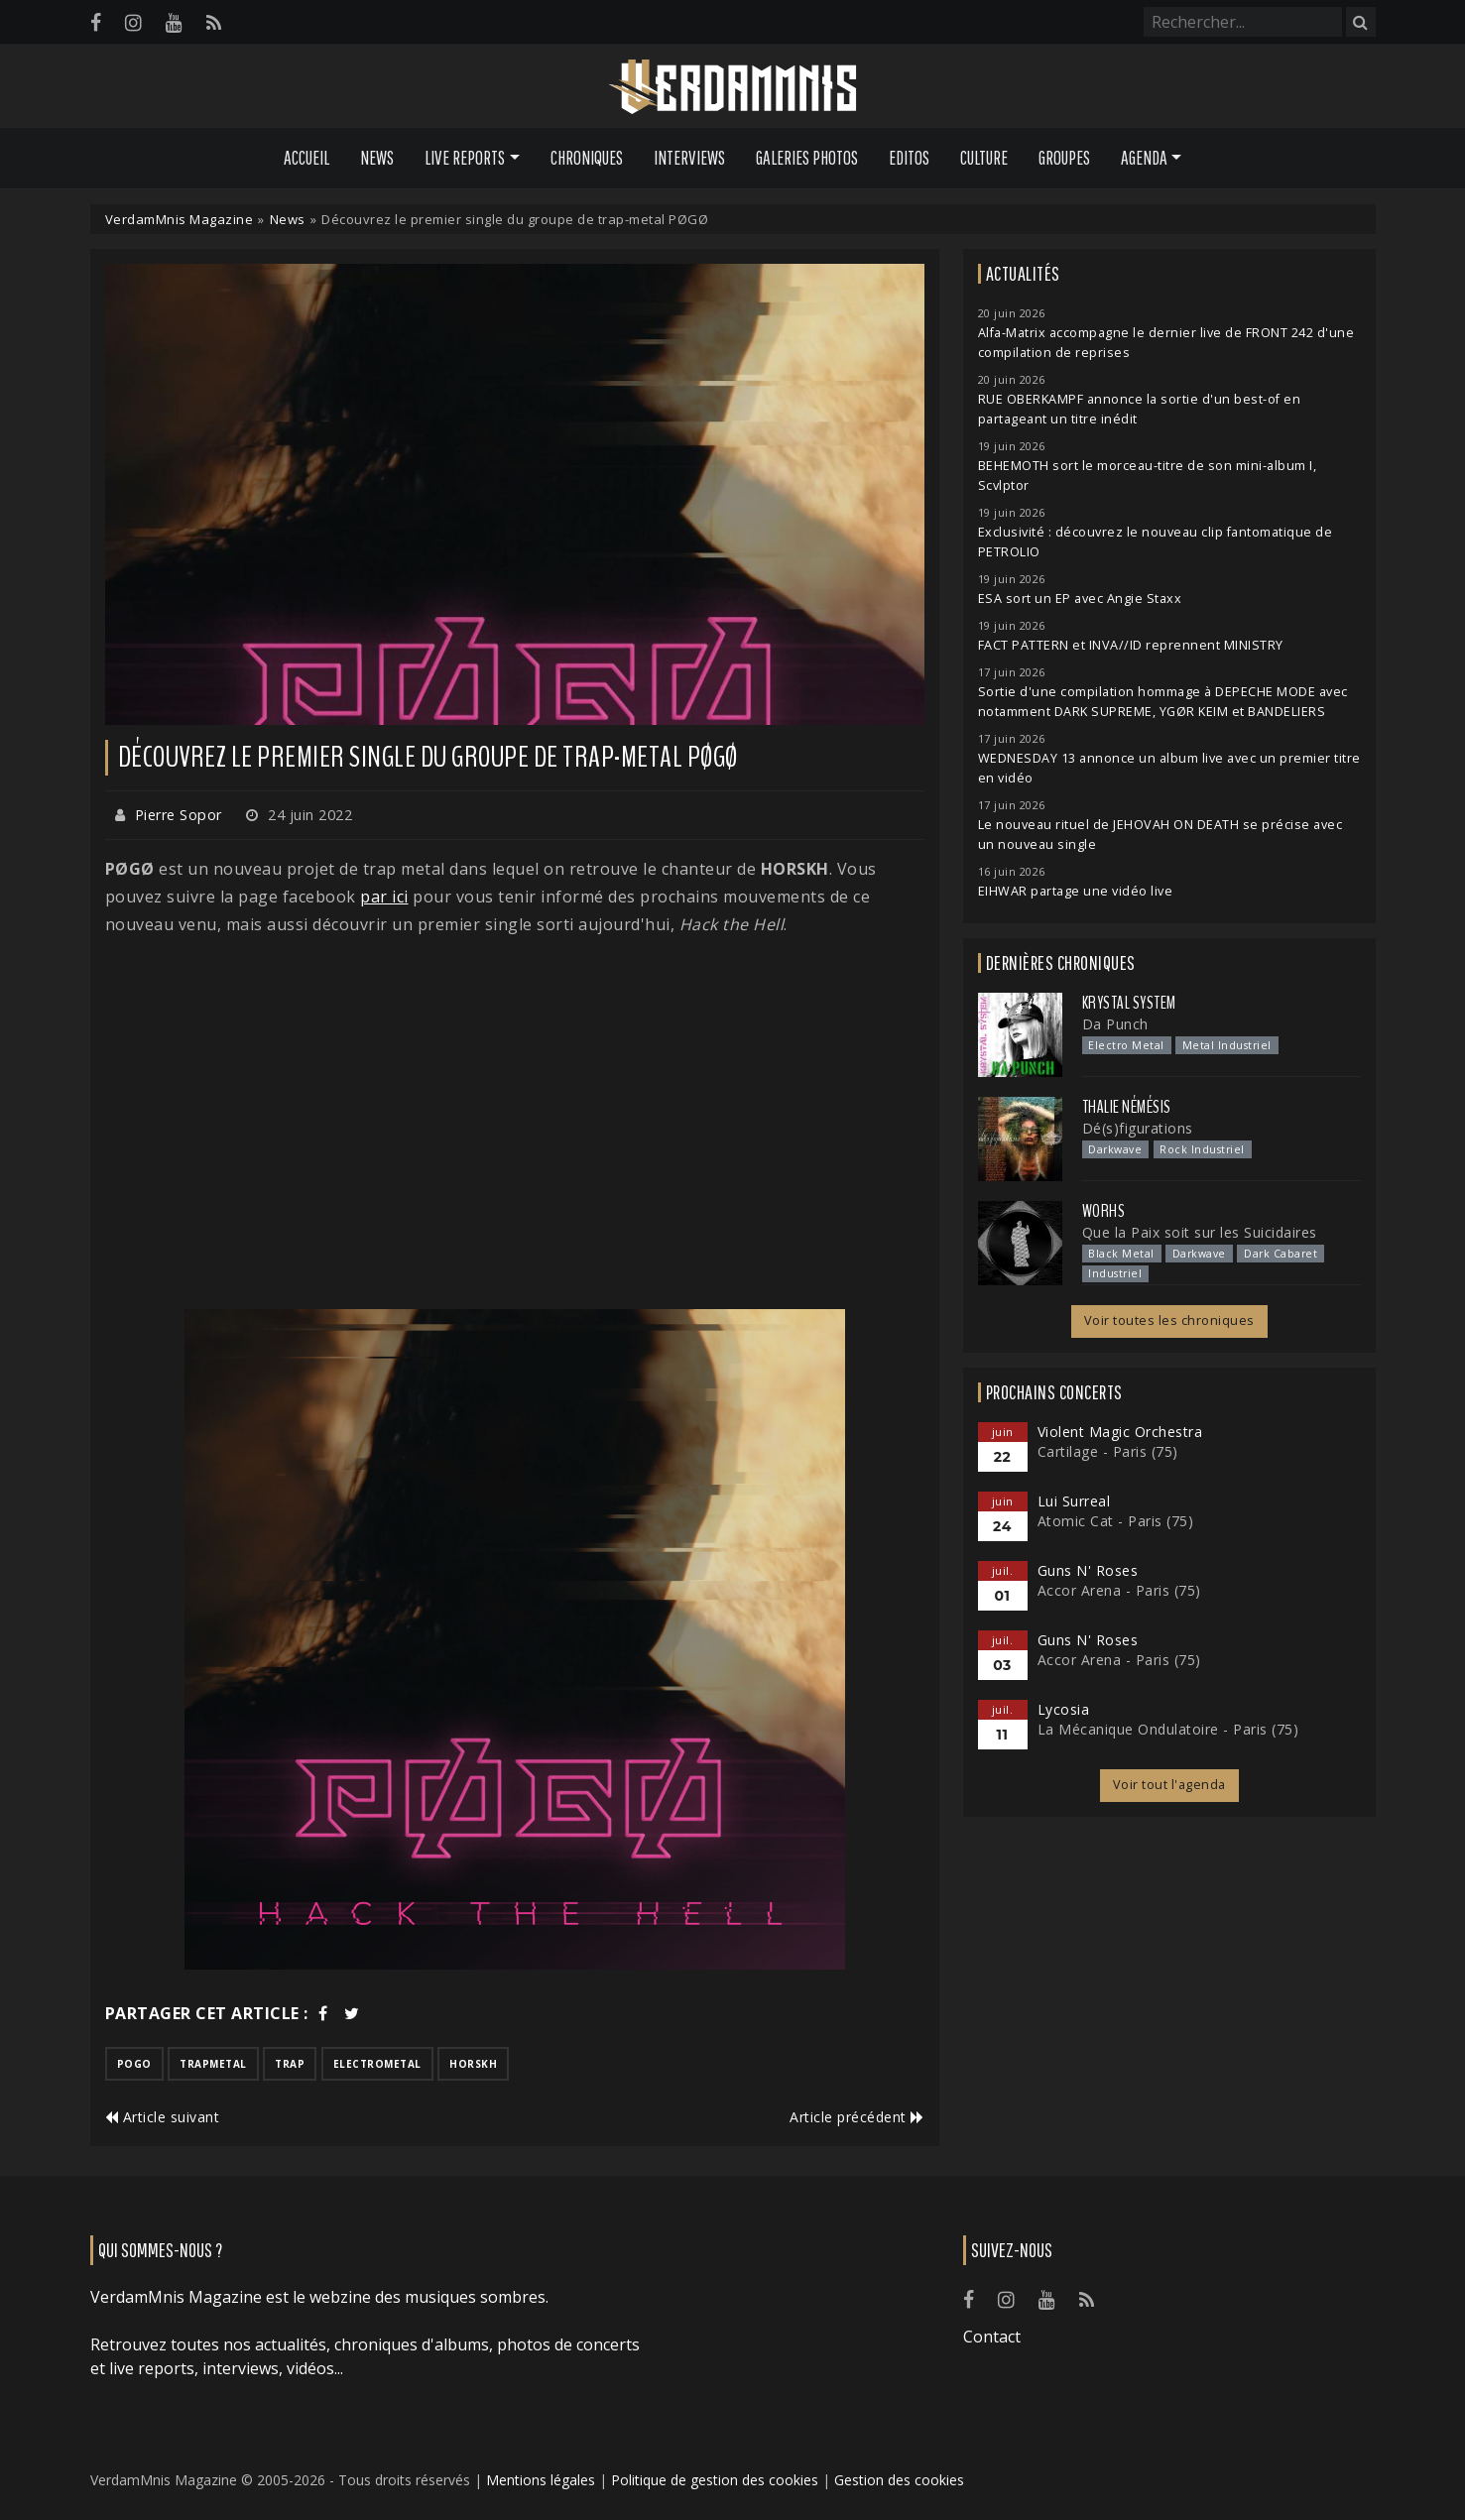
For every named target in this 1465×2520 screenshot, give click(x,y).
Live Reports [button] (465, 158)
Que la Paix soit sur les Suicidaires (1199, 1232)
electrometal (377, 2064)
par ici (384, 896)
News (377, 158)
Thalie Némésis (1126, 1107)
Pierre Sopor (178, 814)
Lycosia (1064, 1709)
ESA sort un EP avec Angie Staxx (1080, 598)
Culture (984, 158)
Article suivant (162, 2116)
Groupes (1064, 158)
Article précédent (857, 2116)
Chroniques (586, 158)
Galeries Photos (807, 158)
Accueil (306, 158)
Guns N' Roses (1088, 1570)
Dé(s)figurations (1137, 1128)
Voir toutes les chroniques (1169, 1320)
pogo (134, 2064)
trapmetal (213, 2064)
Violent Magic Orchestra (1120, 1431)
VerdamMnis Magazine (179, 219)
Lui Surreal (1074, 1501)
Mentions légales (540, 2479)
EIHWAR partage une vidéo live (1075, 891)
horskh (473, 2064)
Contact (992, 2336)
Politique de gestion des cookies (714, 2479)
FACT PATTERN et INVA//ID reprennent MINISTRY (1130, 645)
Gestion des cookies (899, 2479)
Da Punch (1115, 1024)
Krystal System (1129, 1003)
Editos (909, 158)
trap (290, 2064)
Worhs (1104, 1211)
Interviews (689, 158)
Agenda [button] (1144, 158)
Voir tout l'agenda (1169, 1784)
